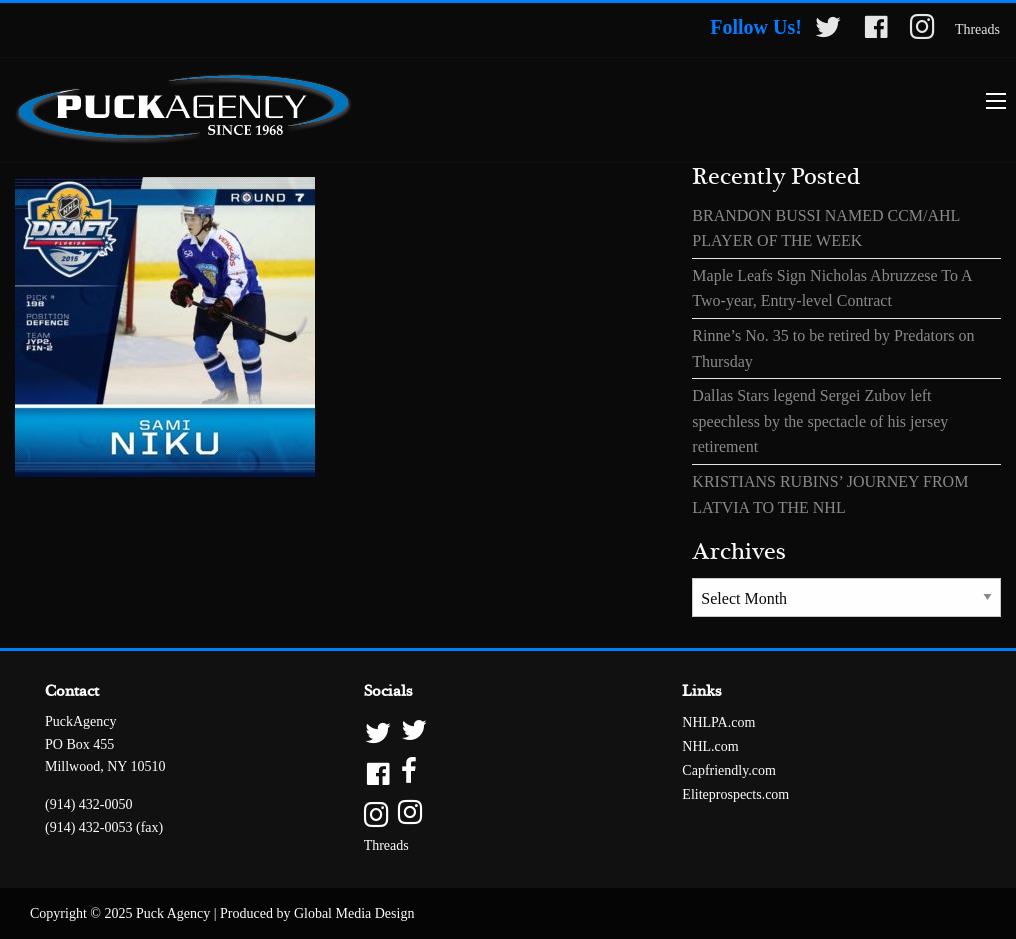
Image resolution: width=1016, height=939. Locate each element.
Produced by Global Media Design (317, 913)
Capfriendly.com (729, 770)
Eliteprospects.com (735, 794)
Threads (977, 29)
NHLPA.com (718, 722)
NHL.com (710, 746)
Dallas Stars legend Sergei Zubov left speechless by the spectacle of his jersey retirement (820, 421)
